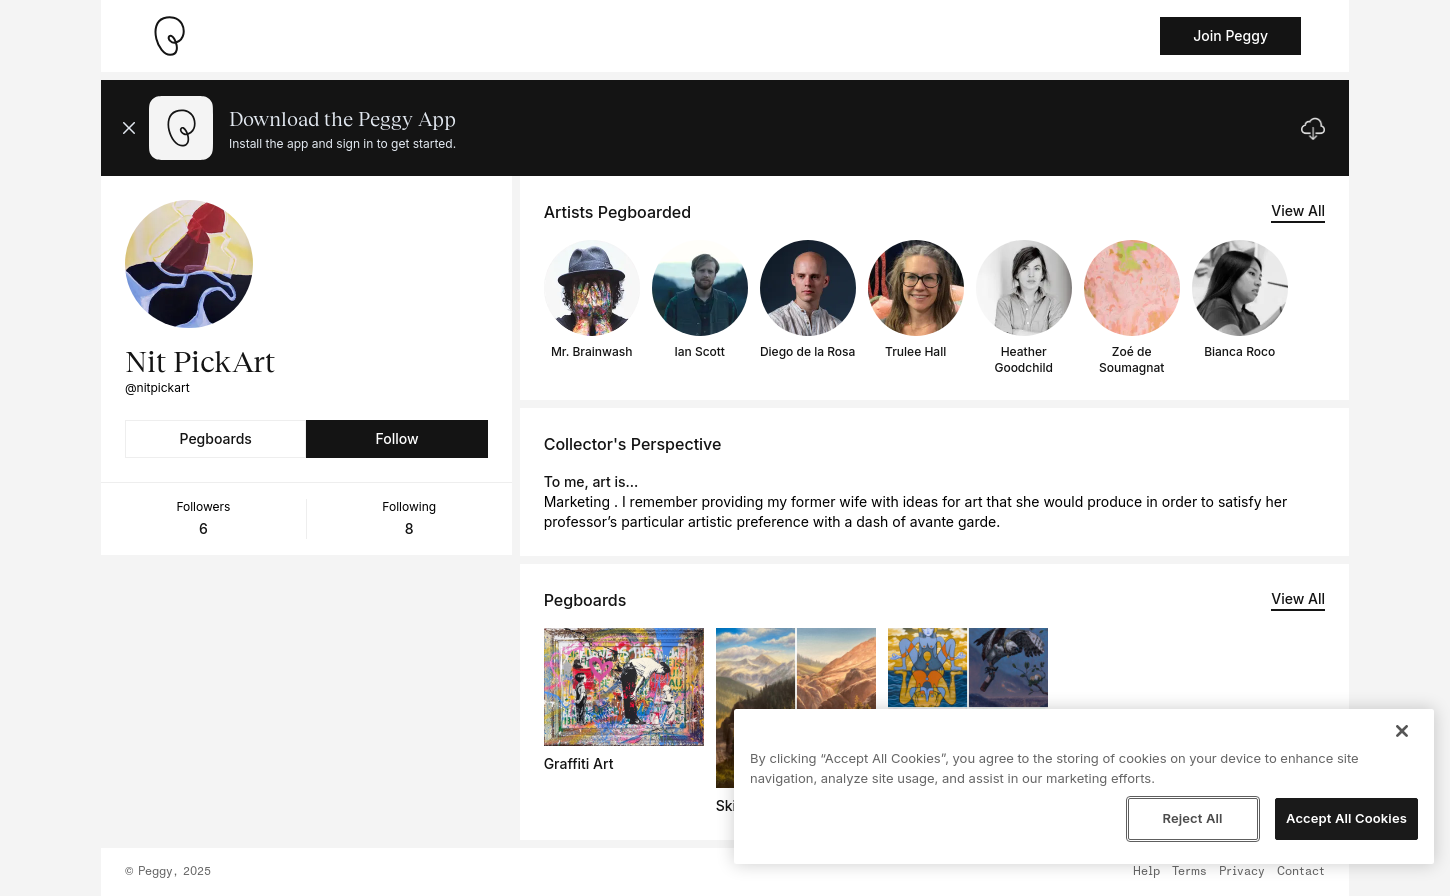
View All (1298, 210)
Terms (1189, 872)
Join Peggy (1230, 35)
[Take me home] (169, 36)
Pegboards (216, 438)
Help (1146, 872)
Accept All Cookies (1346, 818)
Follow (396, 438)
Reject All (1192, 818)
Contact (1301, 872)
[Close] (1402, 731)
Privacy (1242, 872)
